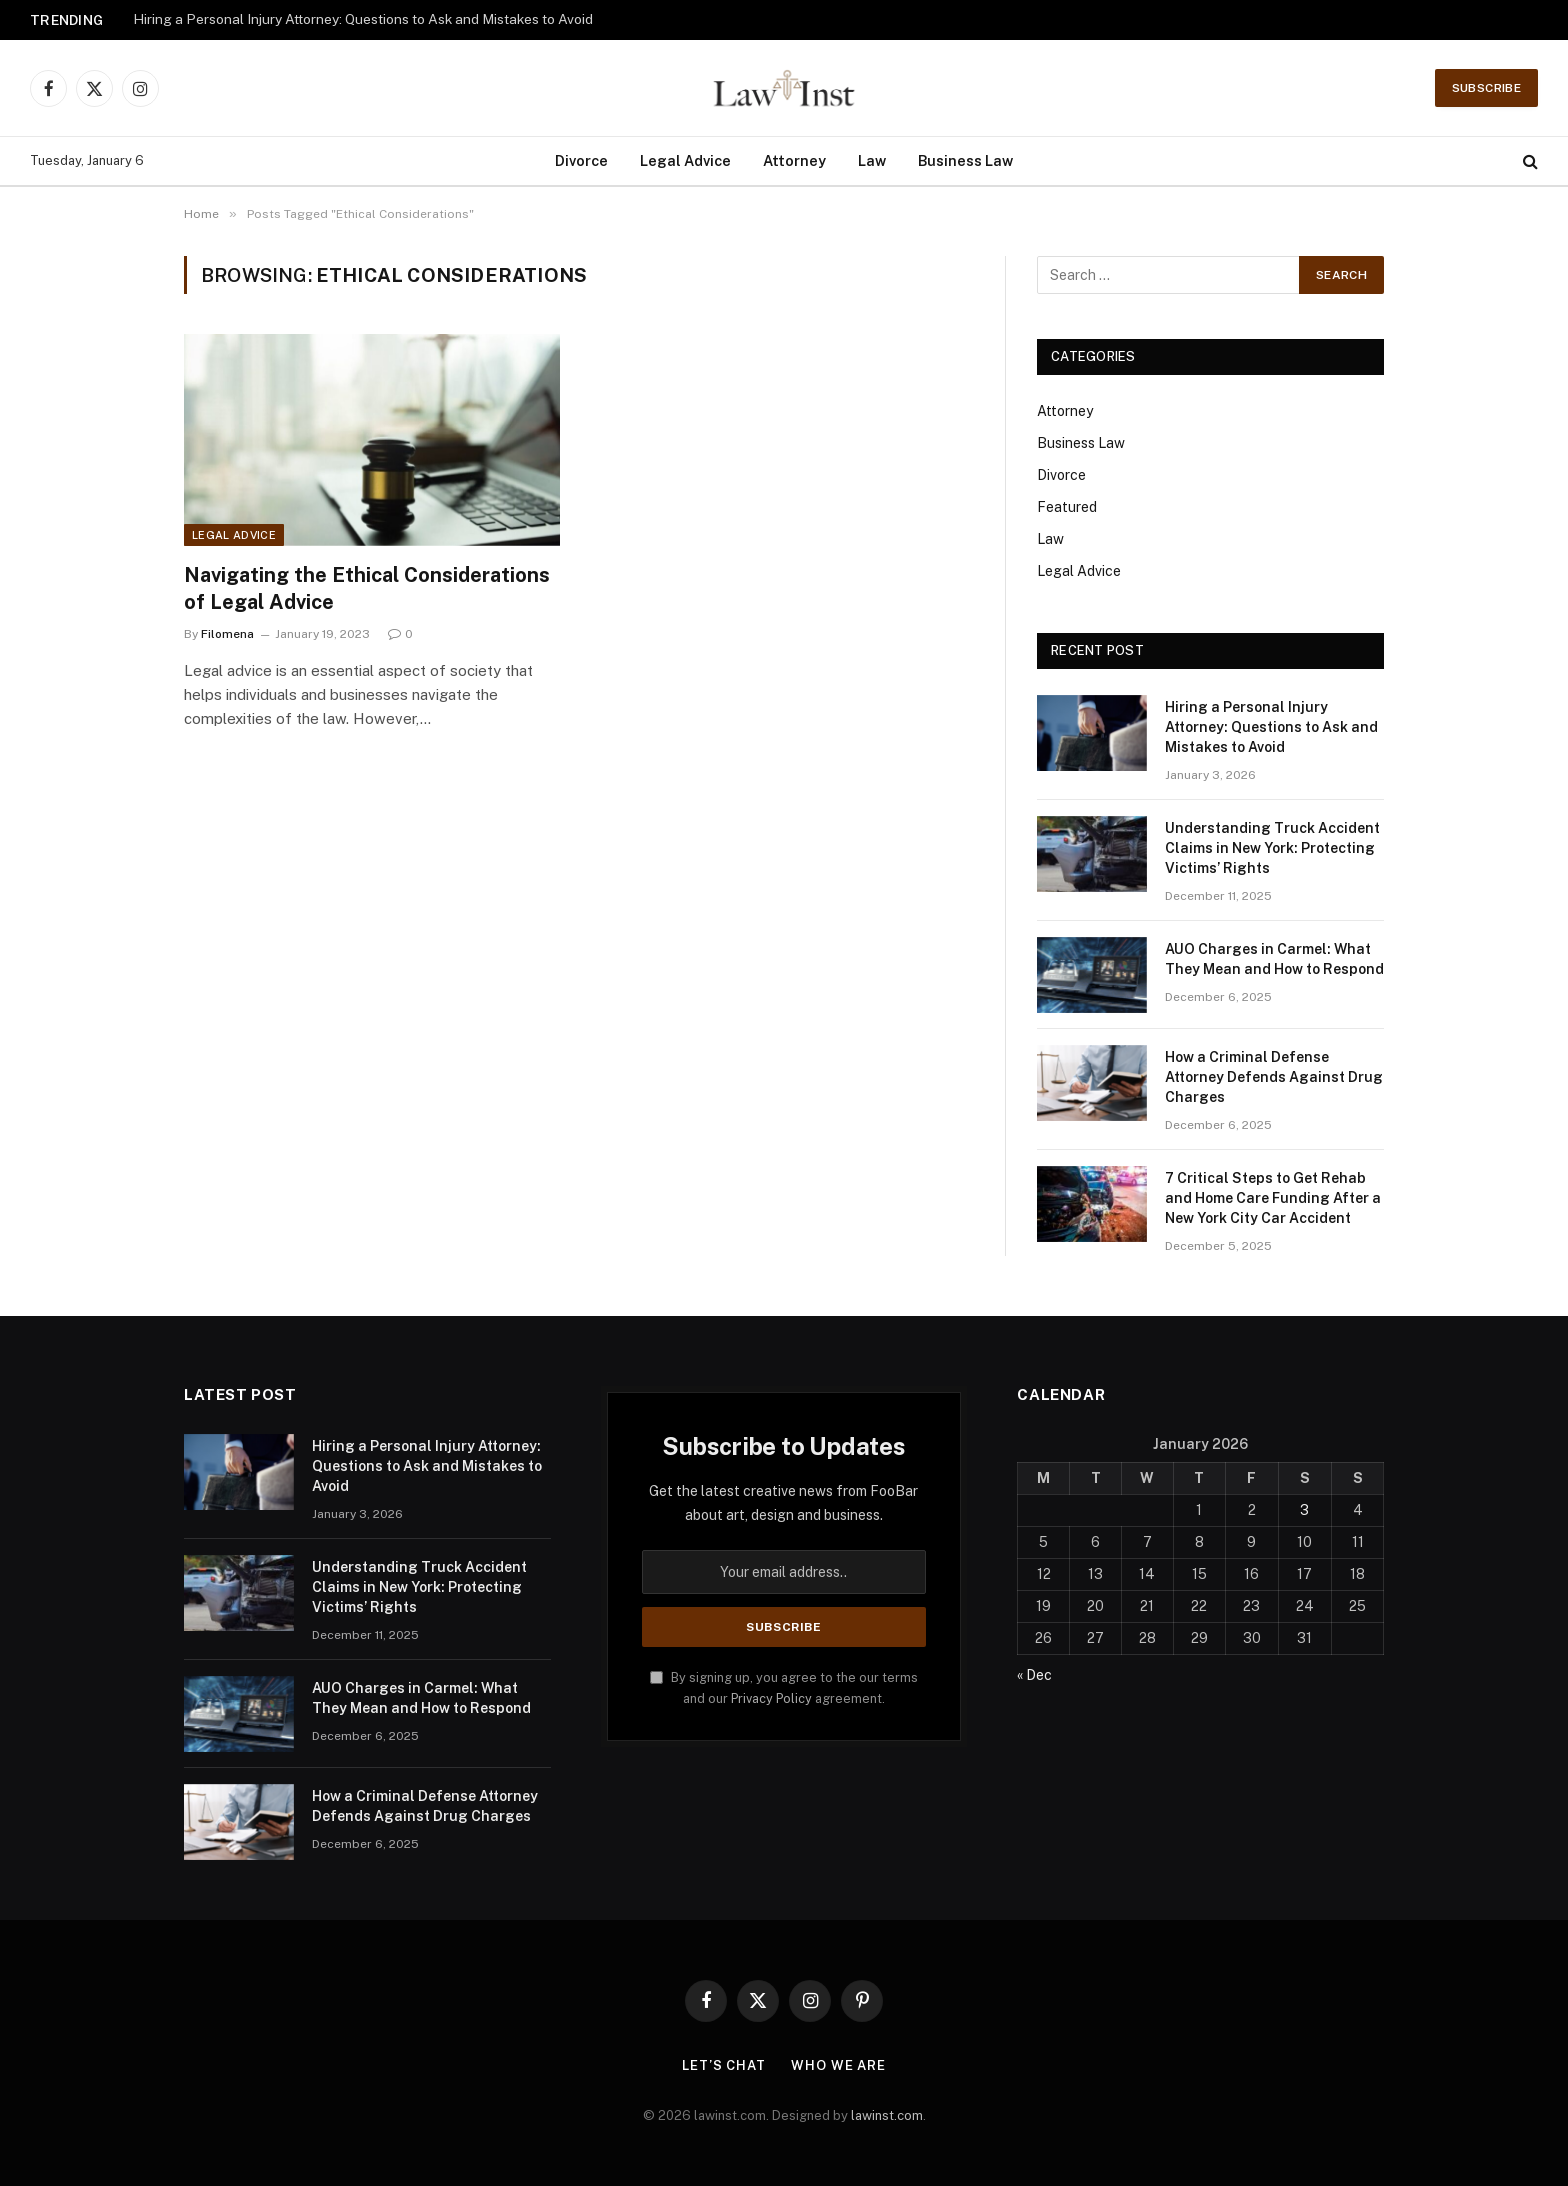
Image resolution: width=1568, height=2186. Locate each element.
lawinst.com (887, 2115)
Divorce (581, 160)
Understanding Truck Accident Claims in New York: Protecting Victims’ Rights (1272, 848)
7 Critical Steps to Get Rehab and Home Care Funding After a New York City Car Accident (1273, 1198)
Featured (1067, 507)
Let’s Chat (724, 2065)
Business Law (965, 160)
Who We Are (838, 2065)
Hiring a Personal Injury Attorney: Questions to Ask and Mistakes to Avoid (363, 19)
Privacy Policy (771, 1698)
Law (872, 160)
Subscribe (1486, 88)
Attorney (794, 160)
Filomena (227, 634)
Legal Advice (685, 160)
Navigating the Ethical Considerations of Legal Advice (367, 588)
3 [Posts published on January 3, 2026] (1304, 1510)
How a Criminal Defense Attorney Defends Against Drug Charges (1274, 1077)
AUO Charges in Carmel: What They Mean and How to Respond (1274, 959)
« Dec (1034, 1675)
